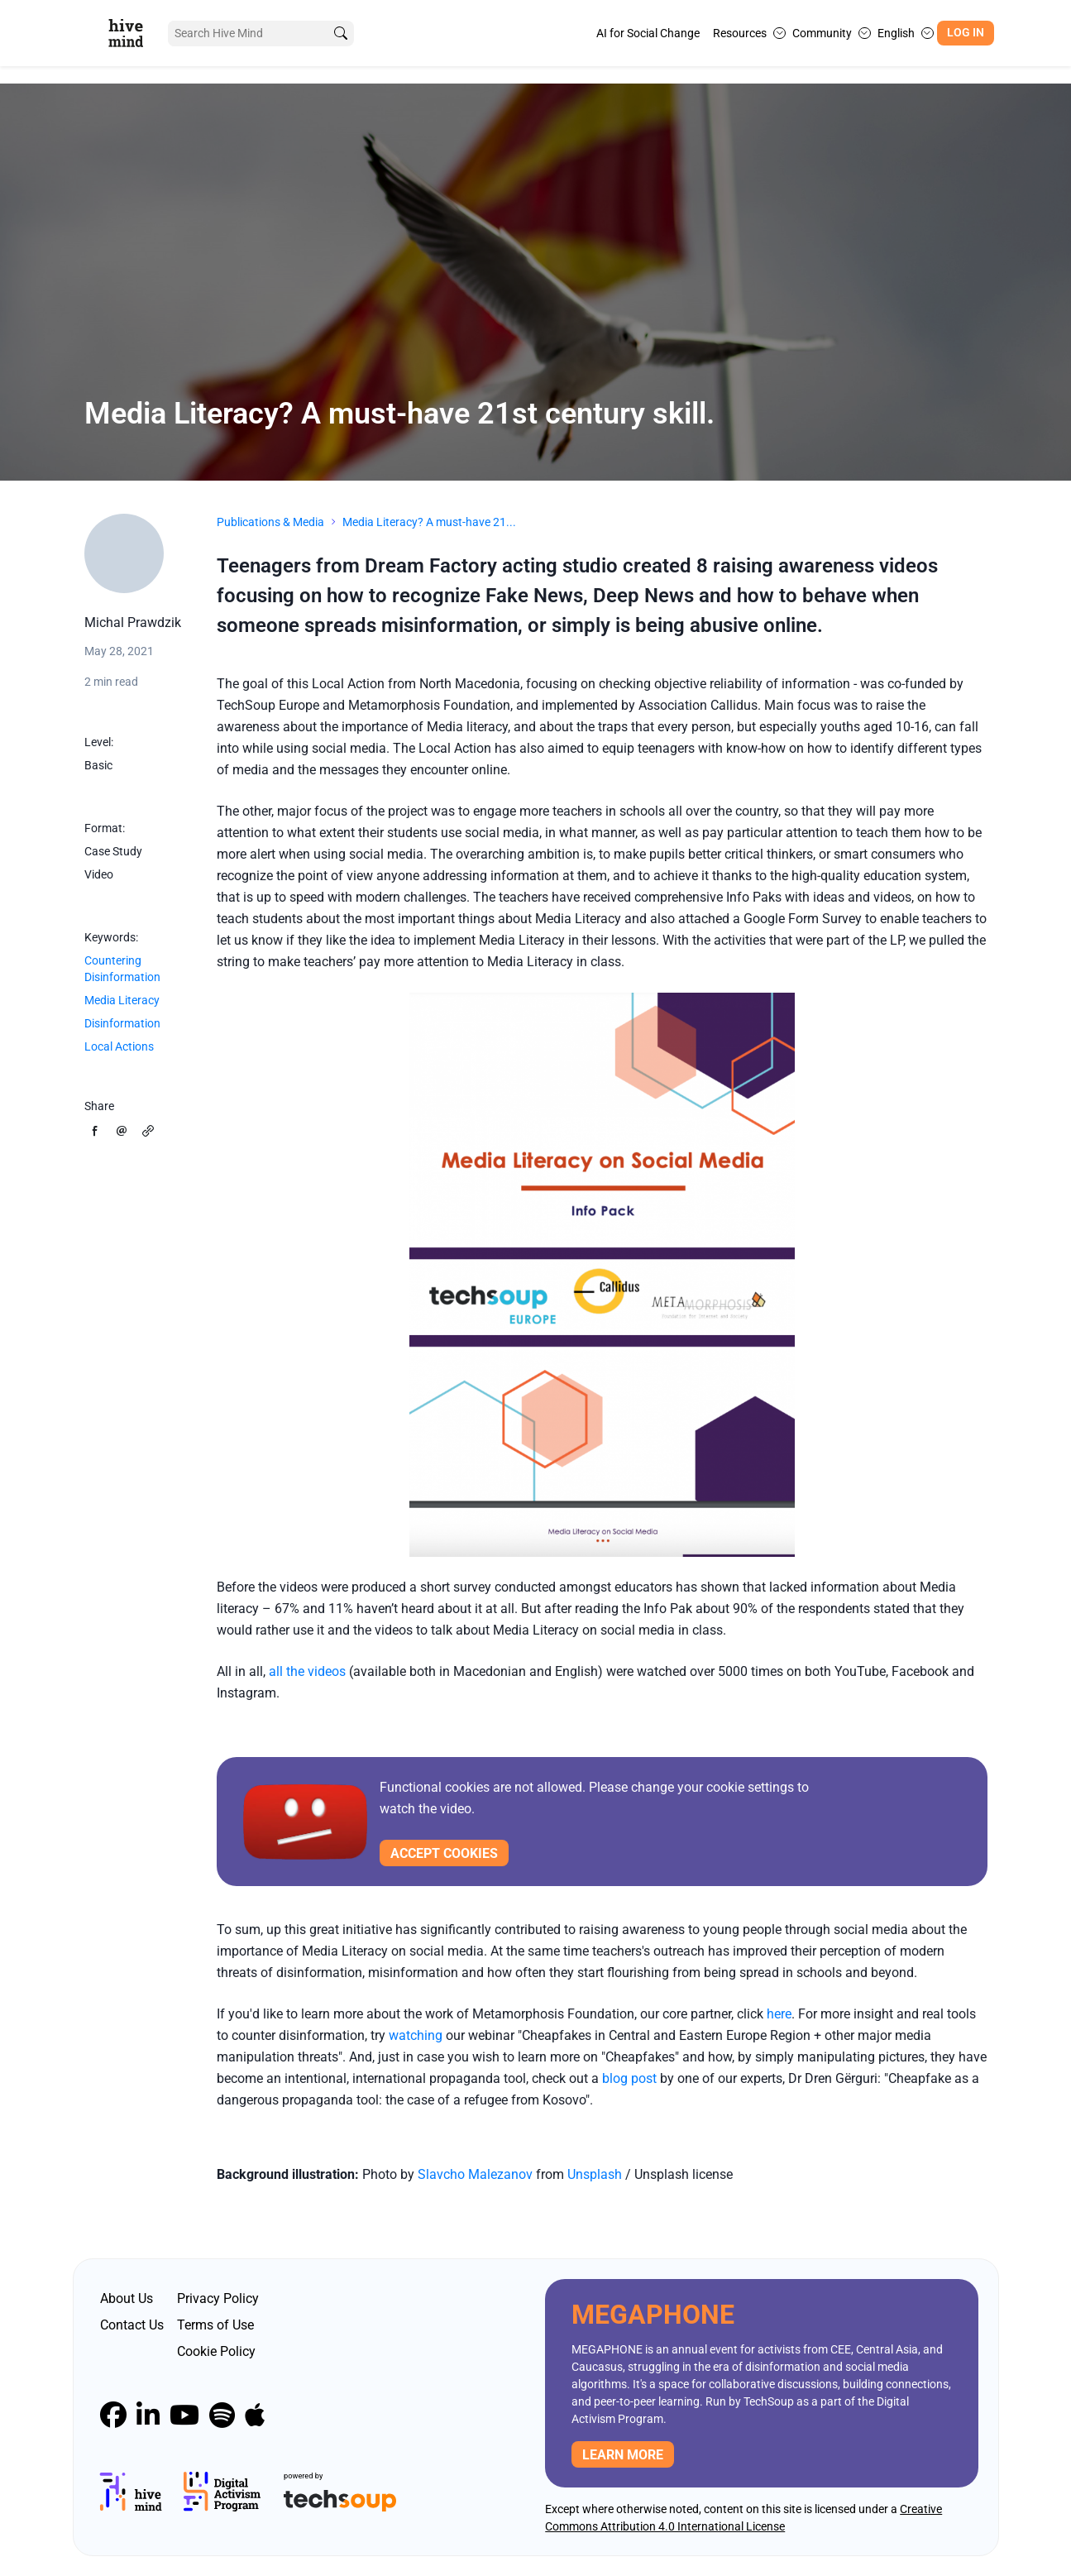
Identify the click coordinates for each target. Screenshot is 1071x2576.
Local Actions (119, 1046)
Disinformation (122, 1023)
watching (415, 2035)
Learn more (622, 2455)
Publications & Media (270, 522)
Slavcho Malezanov (475, 2174)
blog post (629, 2078)
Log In (965, 33)
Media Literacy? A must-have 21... (429, 522)
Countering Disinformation (122, 969)
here (779, 2014)
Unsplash (596, 2174)
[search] (340, 33)
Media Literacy (122, 1000)
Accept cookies (444, 1853)
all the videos (307, 1671)
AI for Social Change (648, 33)
